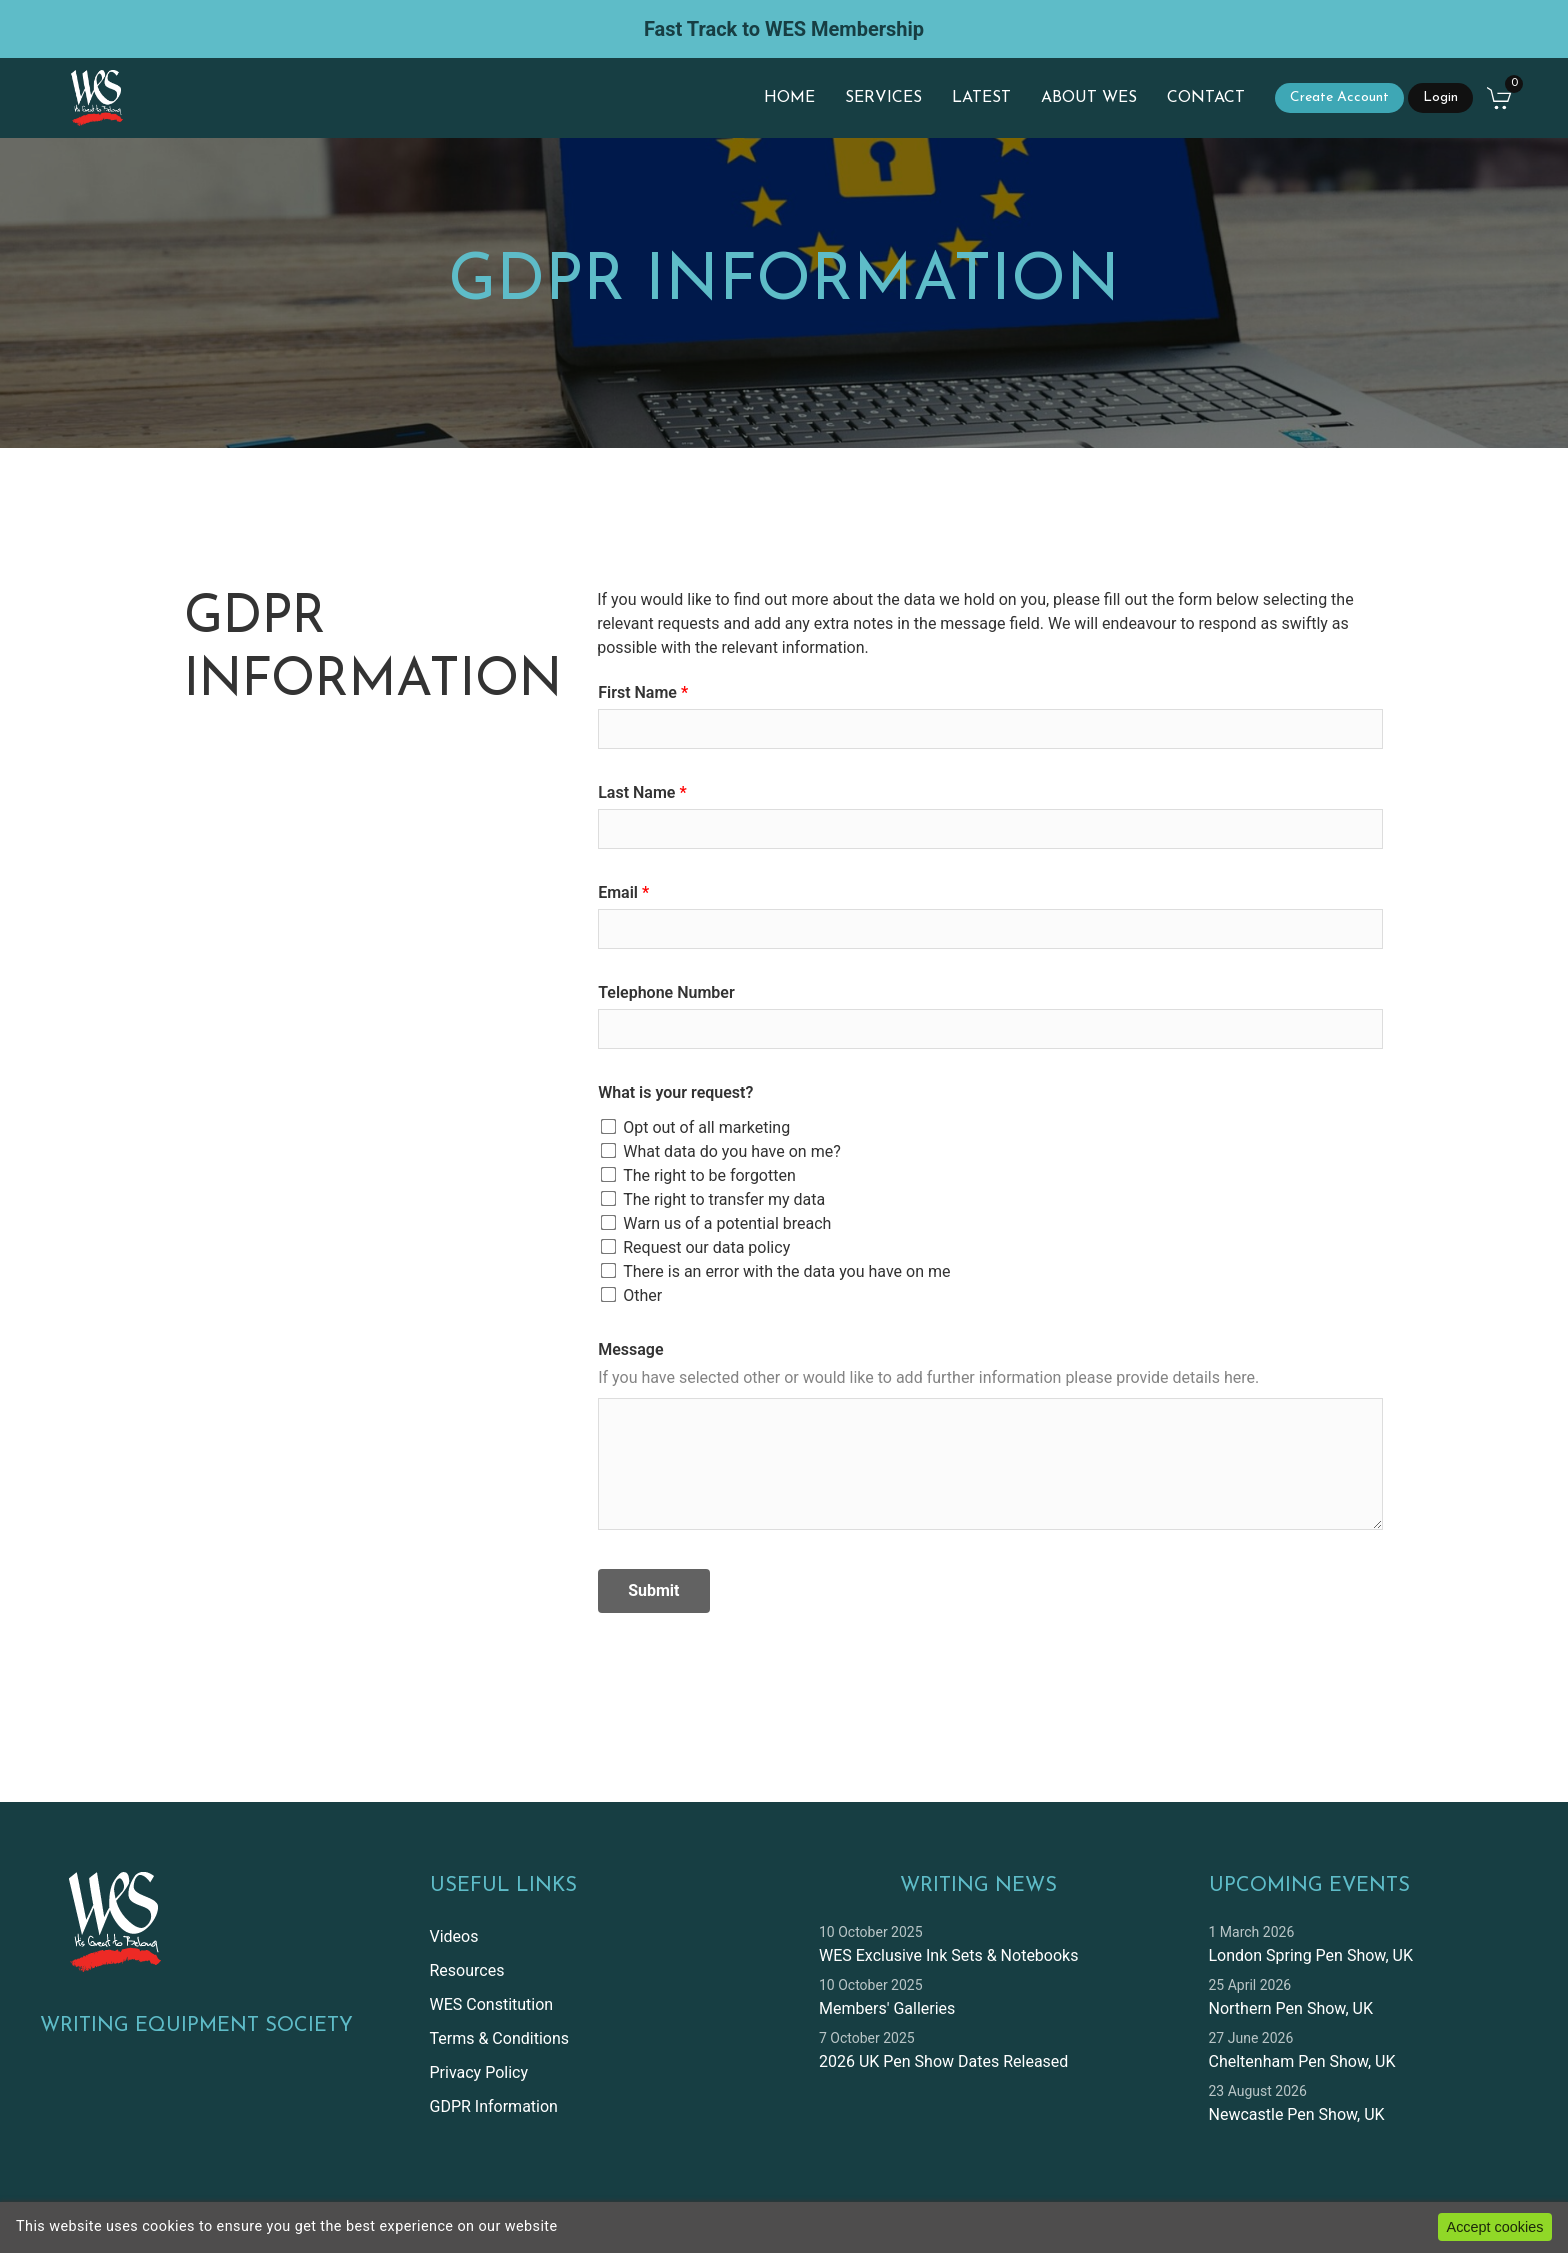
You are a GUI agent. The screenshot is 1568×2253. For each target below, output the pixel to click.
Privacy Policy (479, 2072)
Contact (1206, 98)
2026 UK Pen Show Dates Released (943, 2061)
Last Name (636, 792)
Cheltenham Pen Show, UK (1302, 2061)
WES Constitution (492, 2004)
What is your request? (675, 1092)
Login (1440, 97)
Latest (981, 98)
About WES (1089, 98)
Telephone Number (666, 992)
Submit (653, 1590)
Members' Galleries (887, 2008)
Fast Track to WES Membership (784, 29)
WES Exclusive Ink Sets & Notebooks (948, 1955)
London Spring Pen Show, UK (1311, 1955)
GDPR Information (494, 2106)
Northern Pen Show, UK (1291, 2008)
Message (630, 1349)
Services (883, 98)
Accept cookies (1495, 2227)
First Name (637, 692)
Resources (467, 1970)
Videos (454, 1936)
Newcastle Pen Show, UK (1297, 2114)
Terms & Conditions (500, 2038)
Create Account (1339, 97)
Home (789, 98)
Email (618, 892)
